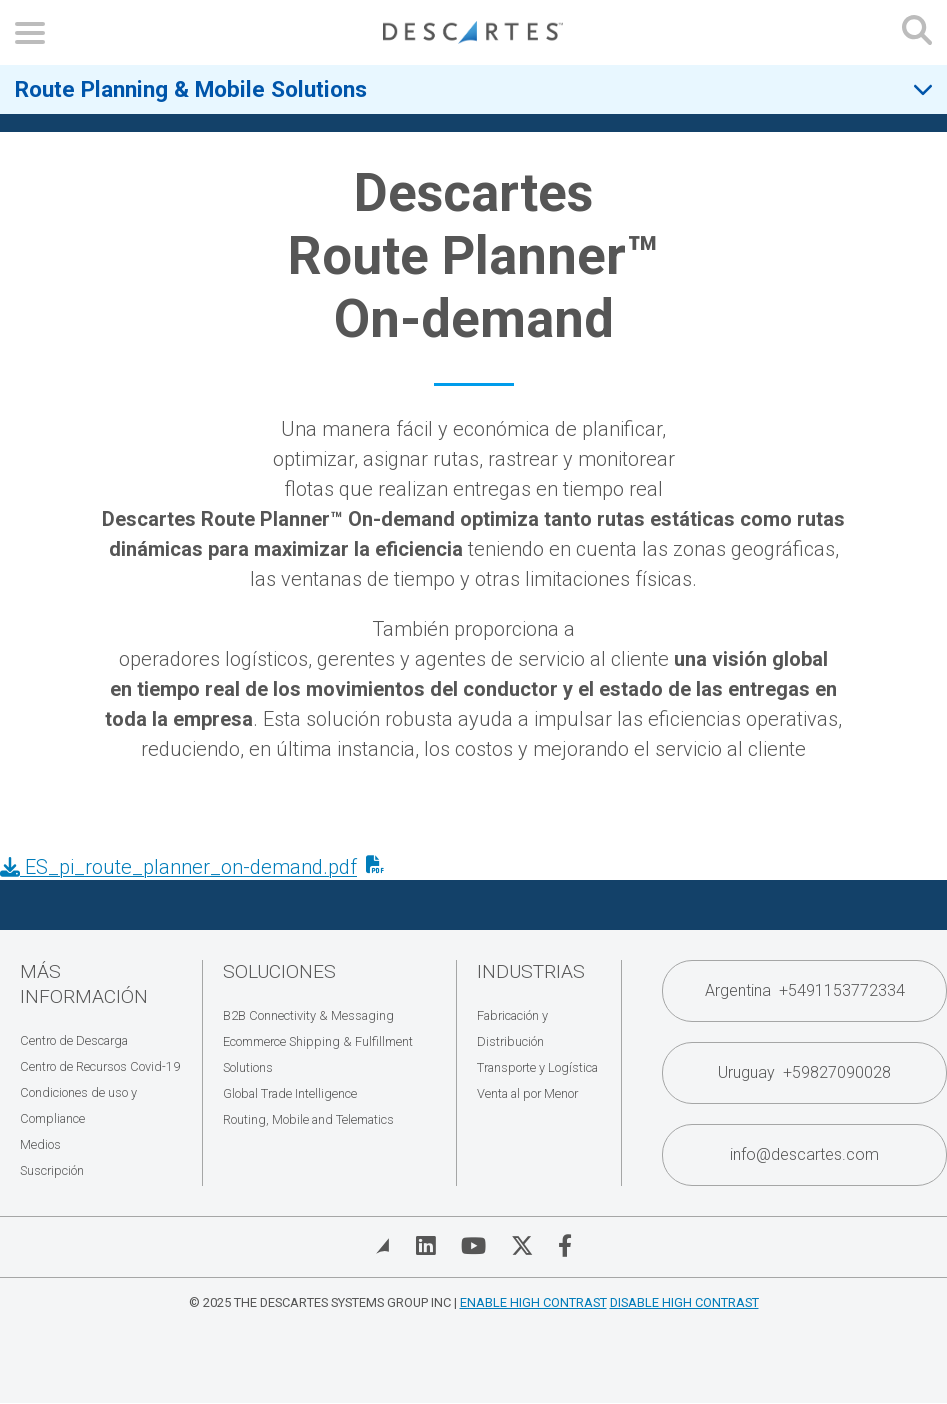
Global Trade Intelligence (290, 1093)
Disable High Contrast (684, 1302)
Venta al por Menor (527, 1093)
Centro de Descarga (74, 1040)
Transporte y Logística (537, 1067)
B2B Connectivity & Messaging (308, 1015)
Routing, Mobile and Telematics (308, 1119)
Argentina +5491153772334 (805, 990)
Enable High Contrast (533, 1302)
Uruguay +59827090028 (804, 1072)
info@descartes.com (804, 1154)
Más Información (84, 984)
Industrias (531, 971)
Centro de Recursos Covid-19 (100, 1066)
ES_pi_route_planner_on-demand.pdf (178, 867)
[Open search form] (917, 32)
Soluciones (279, 971)
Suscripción (52, 1170)
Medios (40, 1144)
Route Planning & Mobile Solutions (191, 89)
